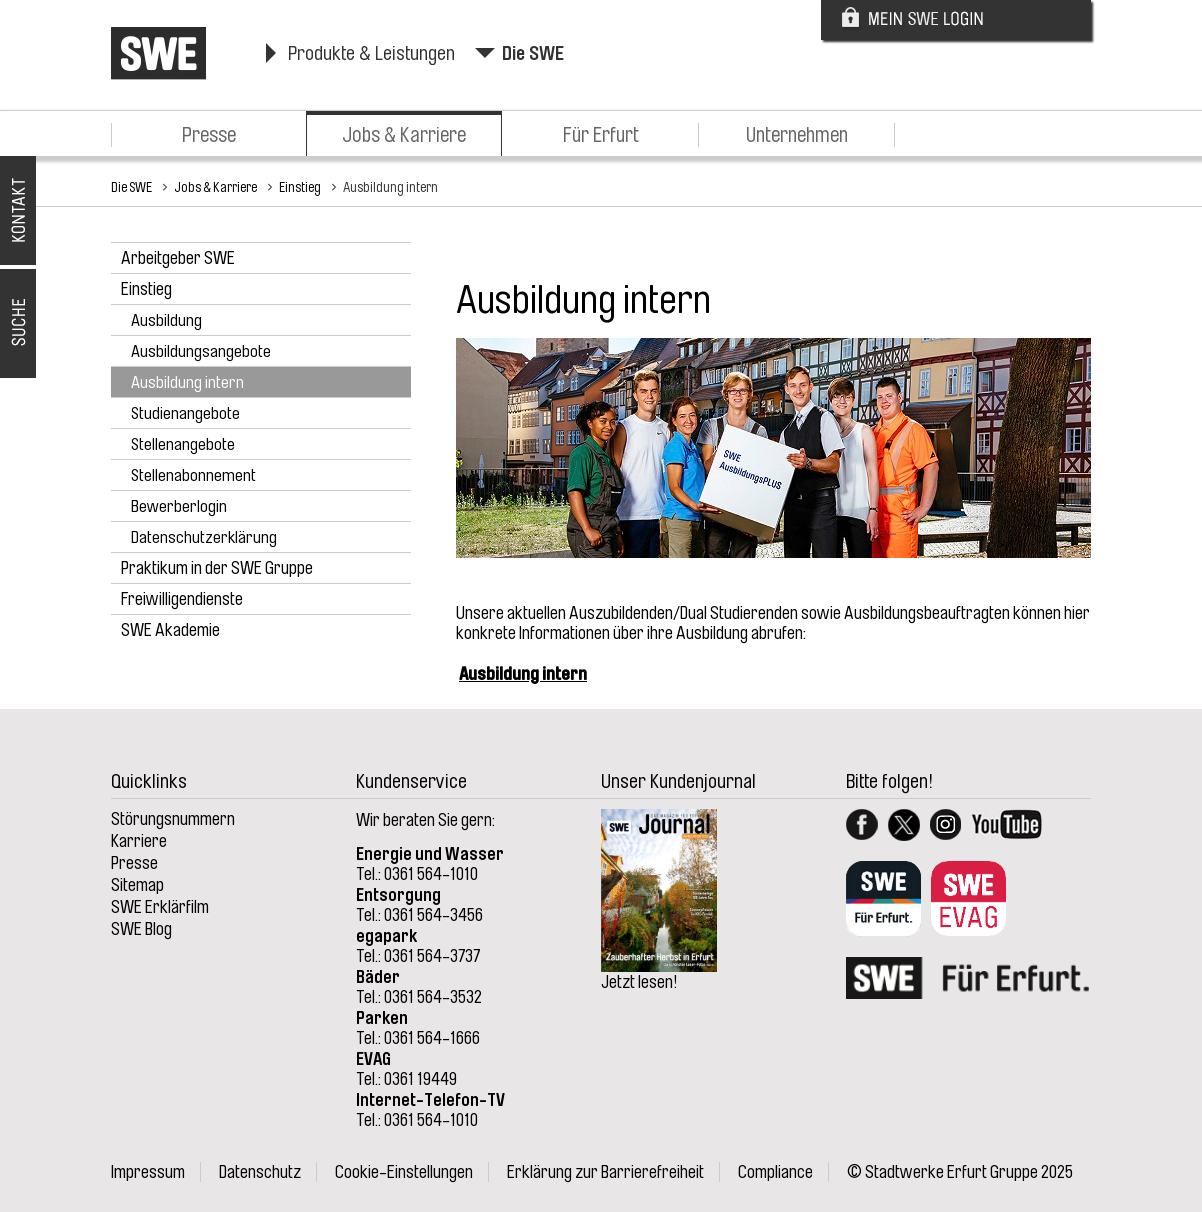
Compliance (775, 1172)
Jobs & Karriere (404, 135)
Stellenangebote (183, 444)
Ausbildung (166, 320)
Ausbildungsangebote (201, 351)
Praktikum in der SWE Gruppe (217, 568)
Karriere (139, 841)
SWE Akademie (170, 630)
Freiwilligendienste (182, 599)
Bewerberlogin (179, 506)
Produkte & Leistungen (371, 53)
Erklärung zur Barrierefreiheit (605, 1172)
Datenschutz (260, 1172)
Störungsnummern (173, 819)
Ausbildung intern (390, 187)
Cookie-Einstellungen (404, 1172)
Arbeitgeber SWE (178, 258)
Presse (209, 135)
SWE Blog (141, 929)
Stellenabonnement (193, 475)
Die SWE (533, 53)
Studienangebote (185, 413)
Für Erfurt (601, 135)
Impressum (148, 1172)
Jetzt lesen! (639, 982)
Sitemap (137, 885)
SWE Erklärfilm (160, 907)
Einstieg (300, 187)
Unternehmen (797, 135)
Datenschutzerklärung (204, 537)
